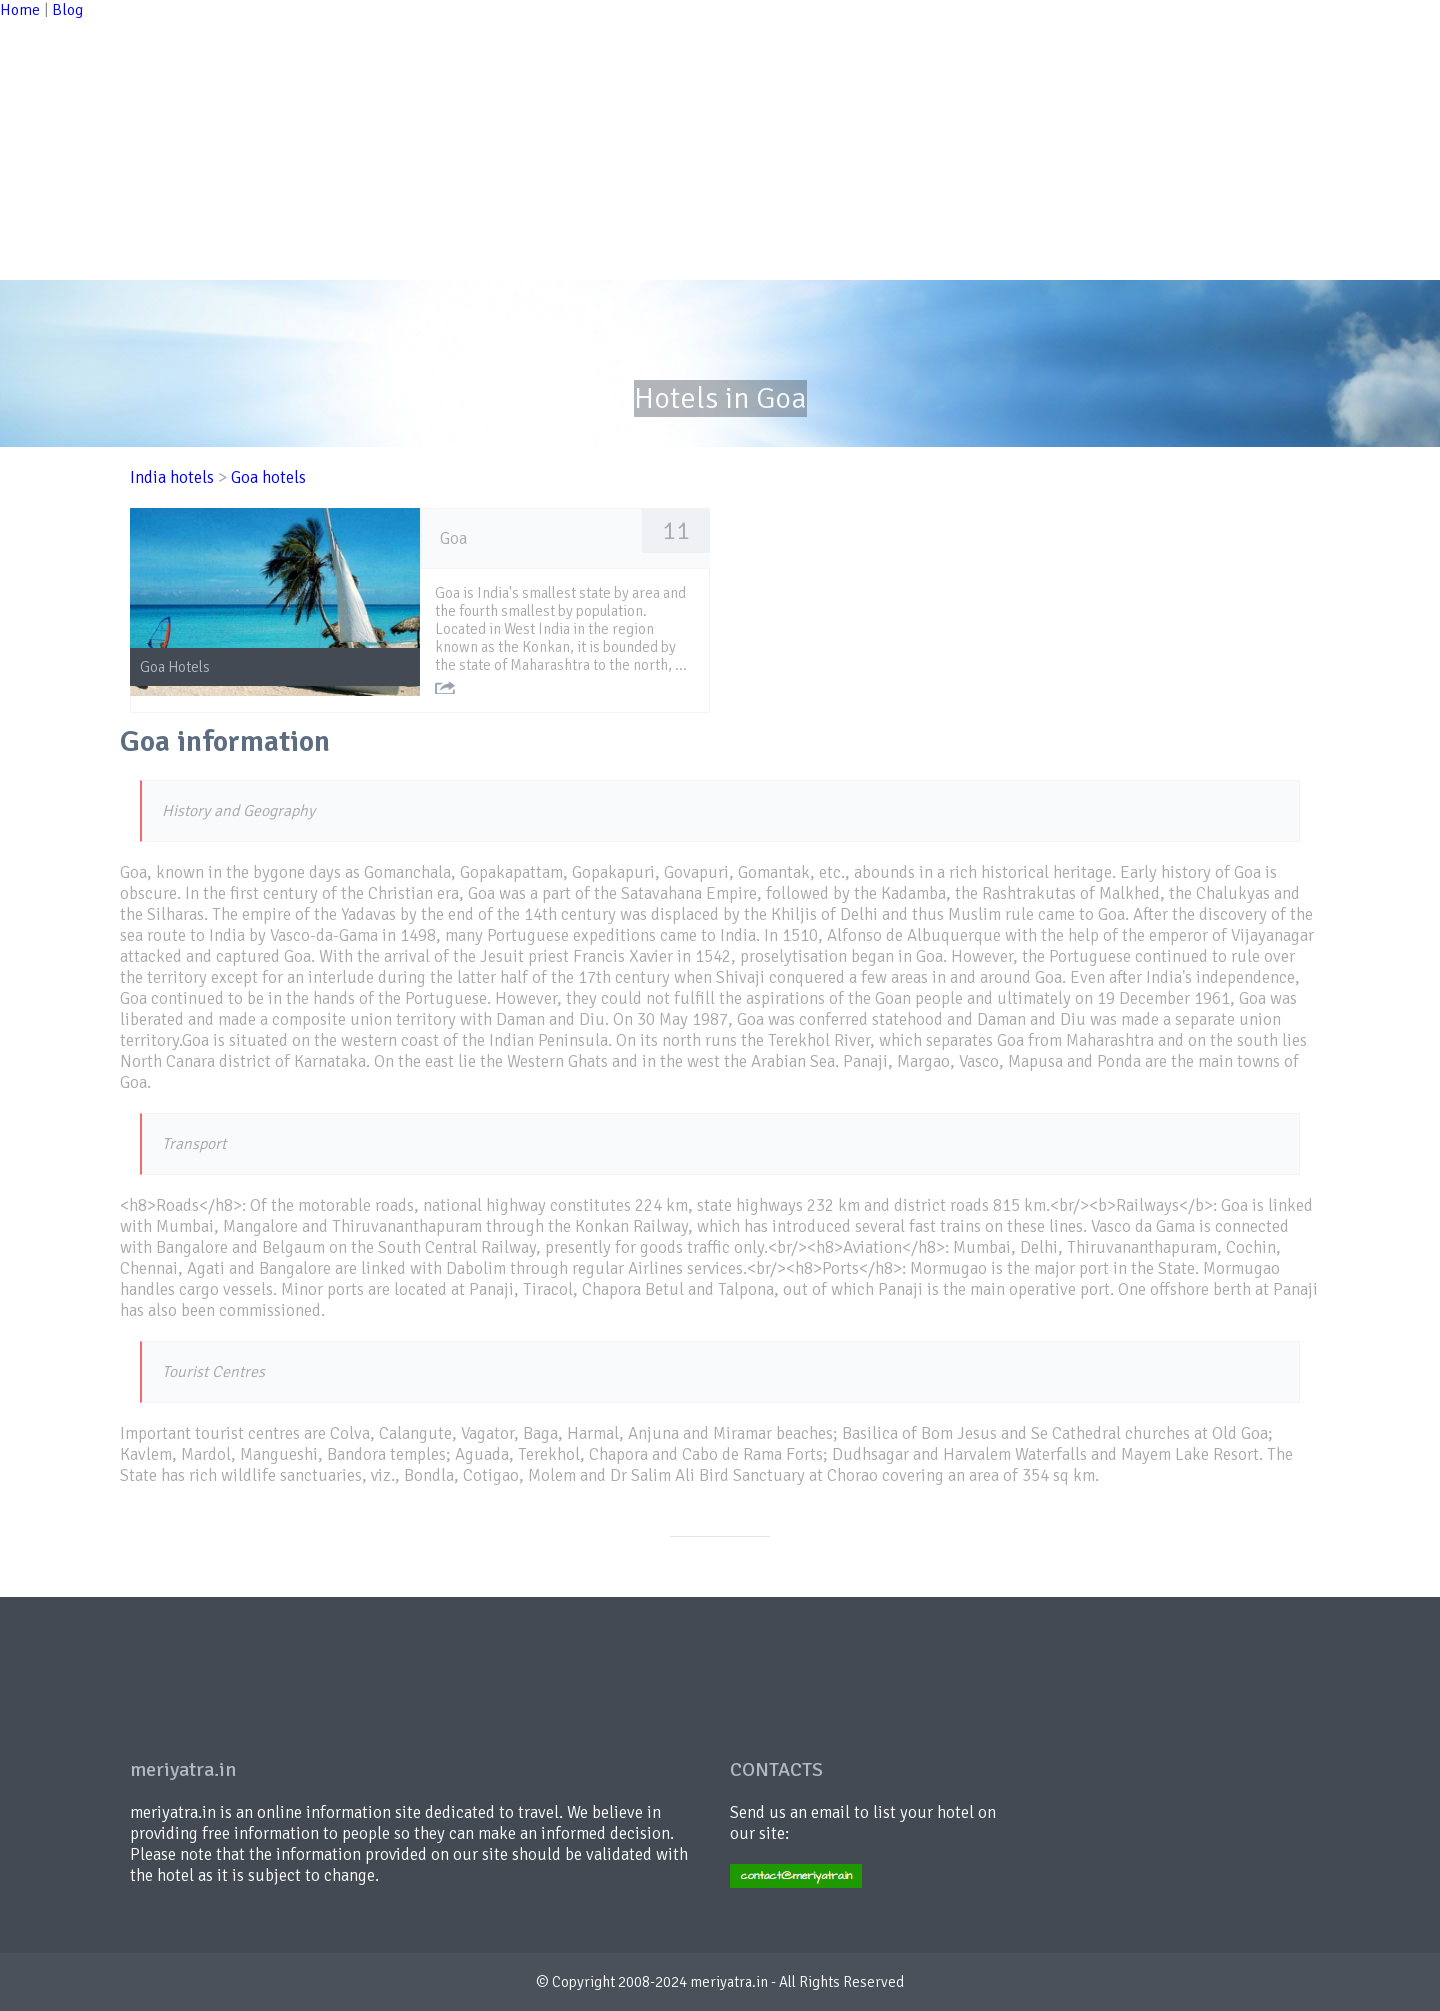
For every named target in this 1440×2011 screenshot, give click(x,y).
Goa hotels (268, 477)
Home (20, 10)
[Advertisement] (600, 140)
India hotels (172, 477)
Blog (67, 10)
